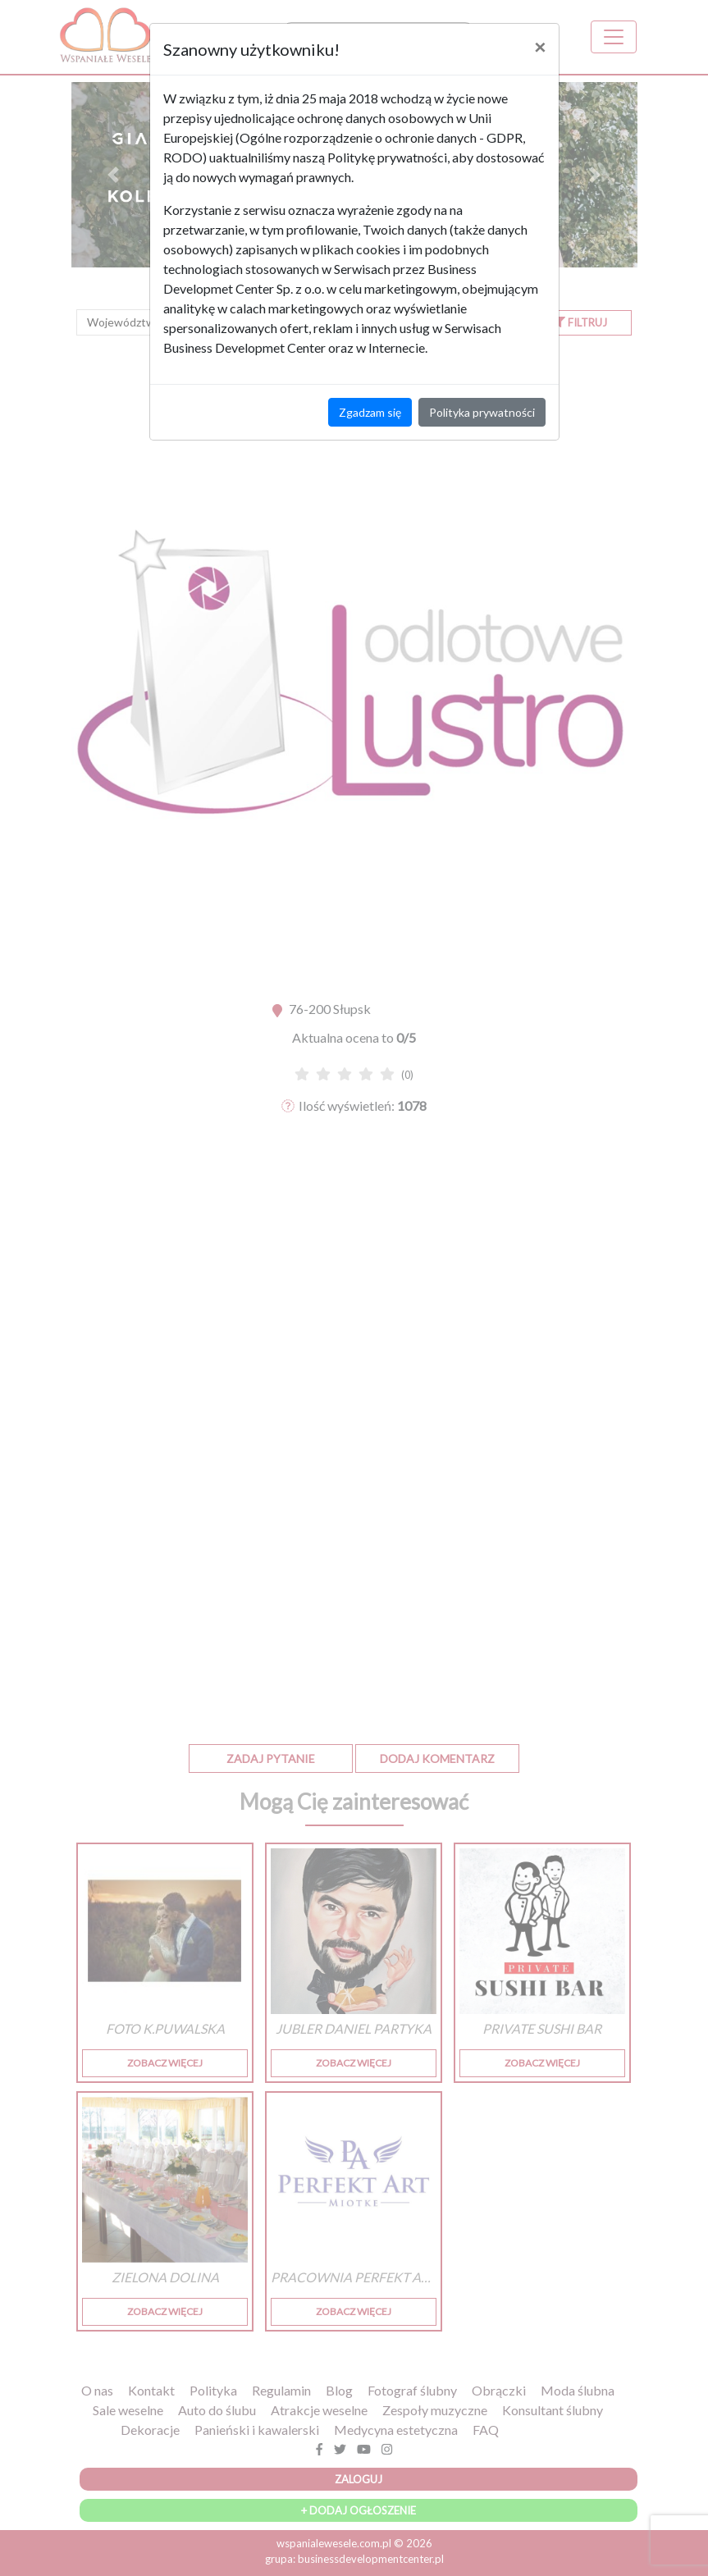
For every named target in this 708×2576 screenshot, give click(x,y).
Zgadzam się (370, 412)
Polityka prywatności (482, 412)
